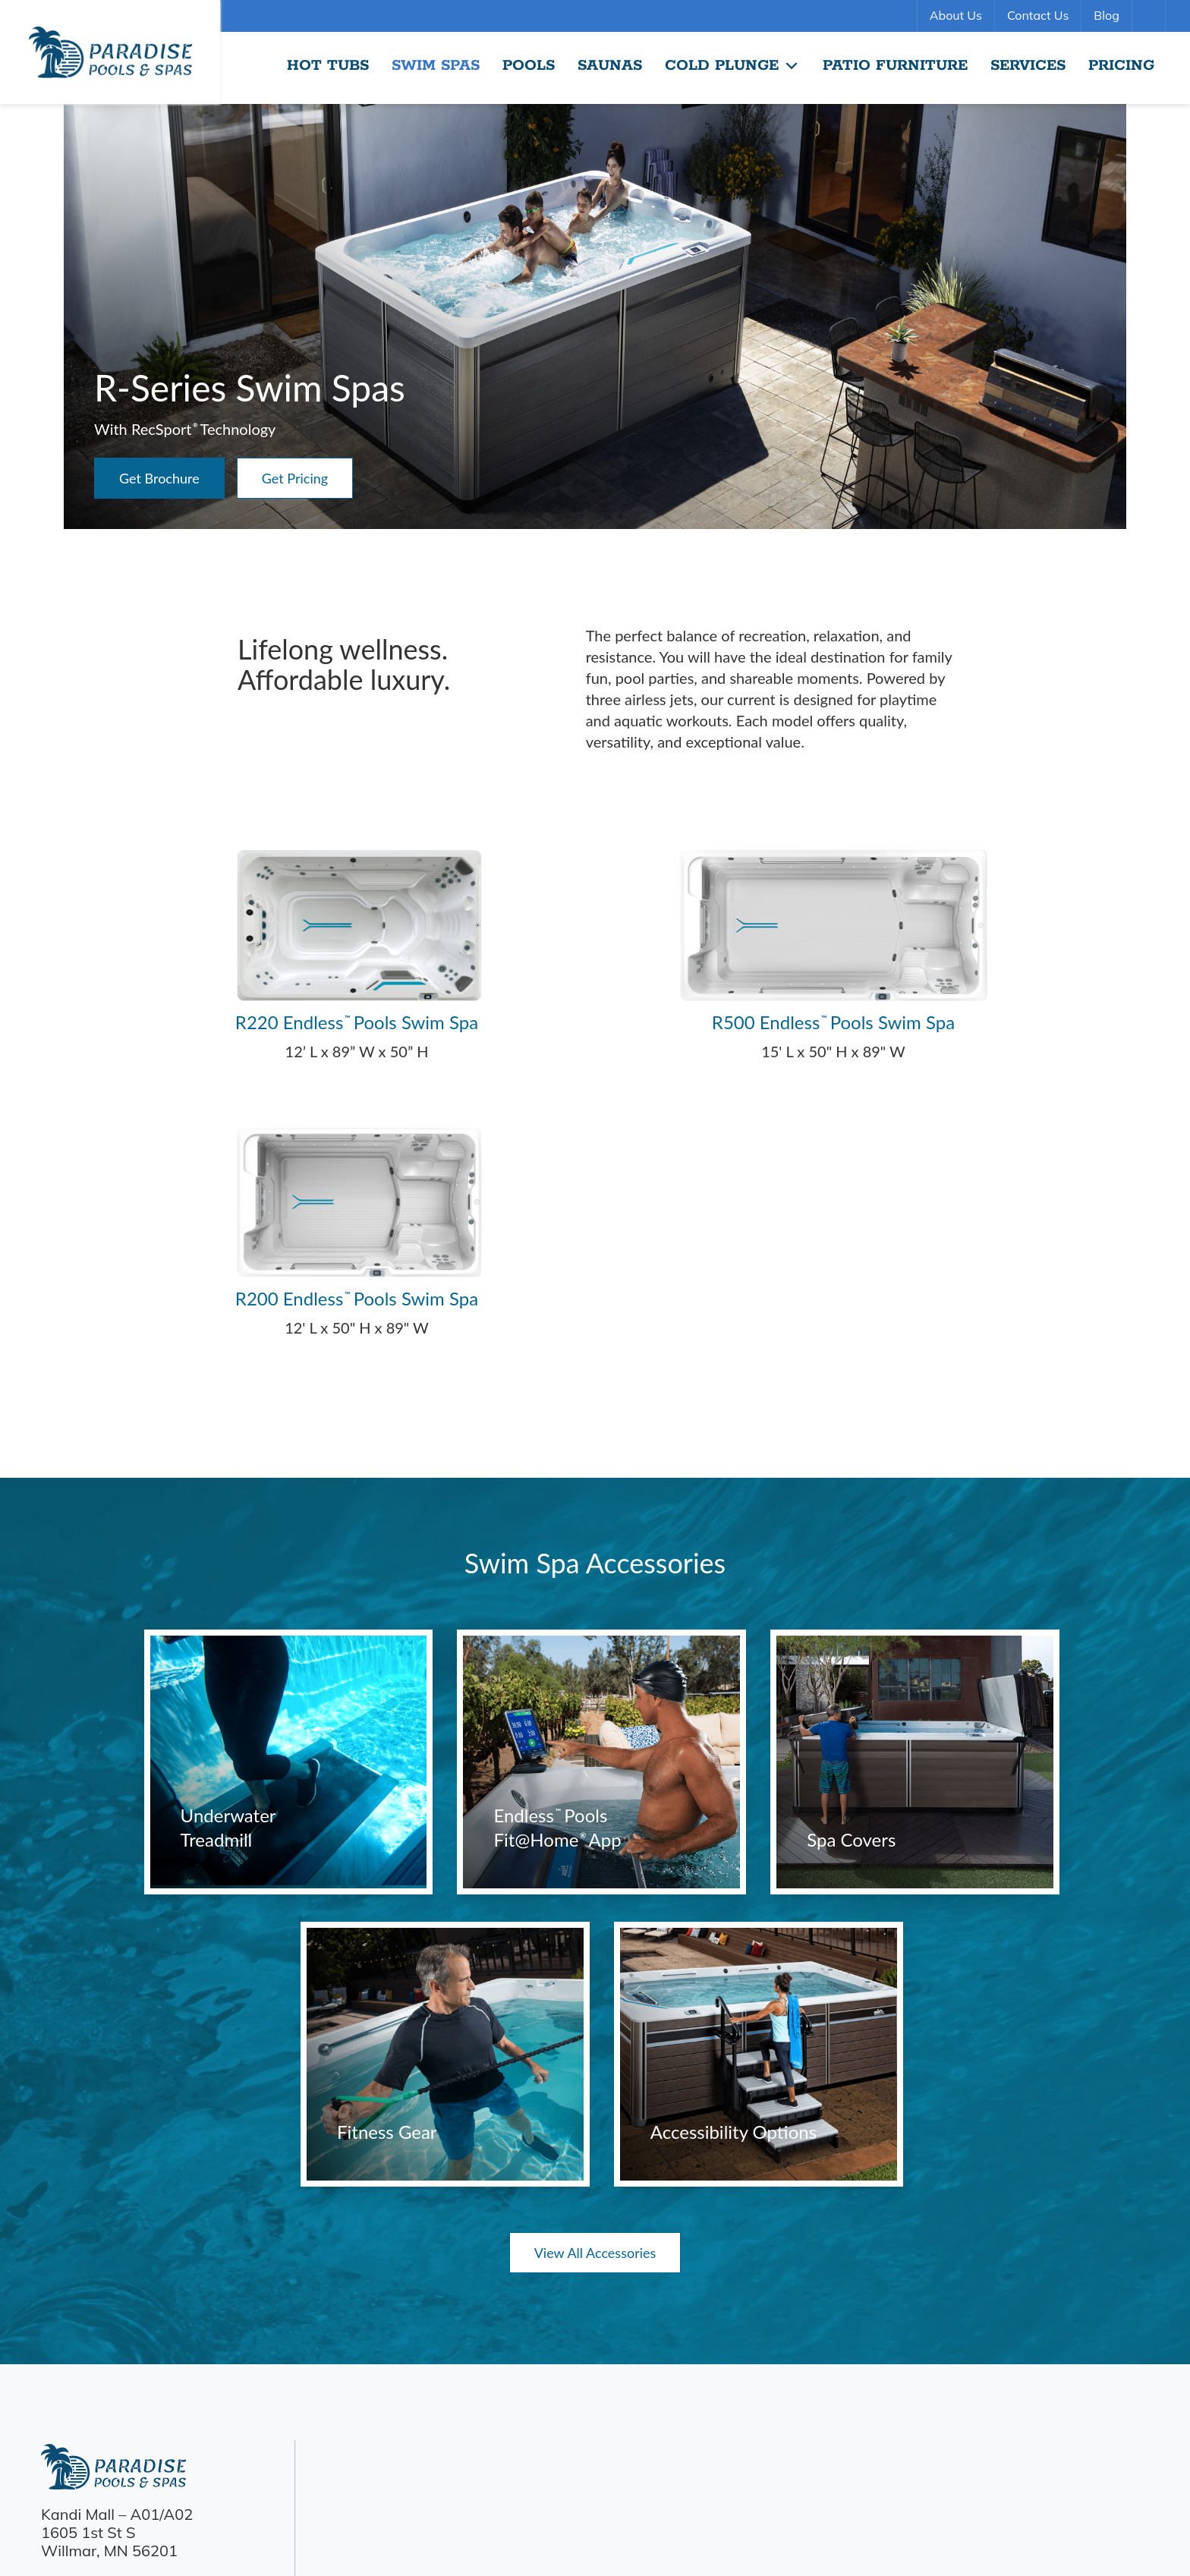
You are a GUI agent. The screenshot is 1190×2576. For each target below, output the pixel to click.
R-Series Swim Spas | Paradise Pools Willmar (110, 52)
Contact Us (1038, 15)
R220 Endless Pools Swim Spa (356, 1022)
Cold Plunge (732, 66)
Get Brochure (159, 478)
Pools (528, 65)
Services (1028, 65)
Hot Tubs (328, 65)
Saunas (610, 65)
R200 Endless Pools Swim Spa (356, 1298)
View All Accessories (595, 2252)
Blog (1106, 15)
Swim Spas (436, 65)
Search (1150, 16)
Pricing (1121, 65)
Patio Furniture (895, 65)
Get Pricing (295, 478)
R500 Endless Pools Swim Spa (833, 1022)
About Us (956, 15)
